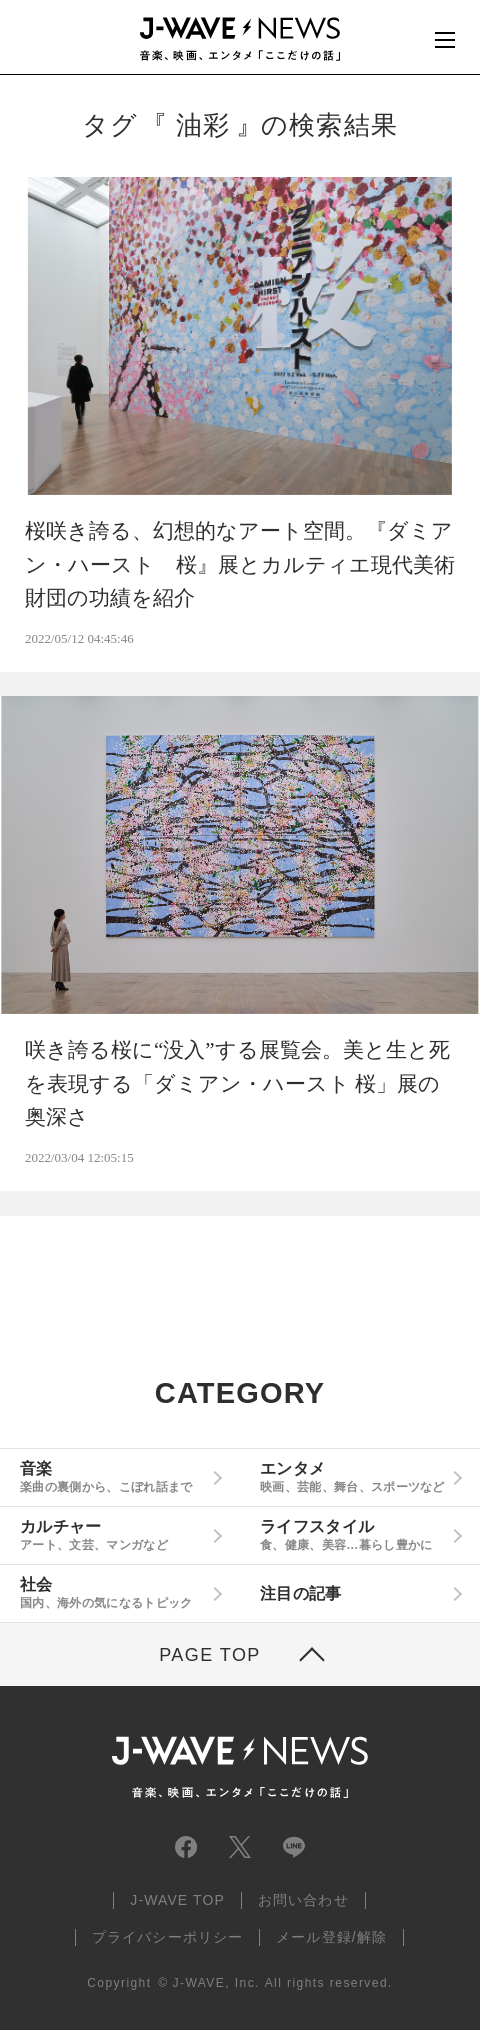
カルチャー (112, 1535)
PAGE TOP (210, 1655)
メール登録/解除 (331, 1937)
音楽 (112, 1477)
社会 (112, 1593)
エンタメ (352, 1477)
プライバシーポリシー (167, 1937)
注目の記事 (301, 1593)
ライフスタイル (352, 1535)
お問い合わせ (303, 1900)
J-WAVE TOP (177, 1900)
